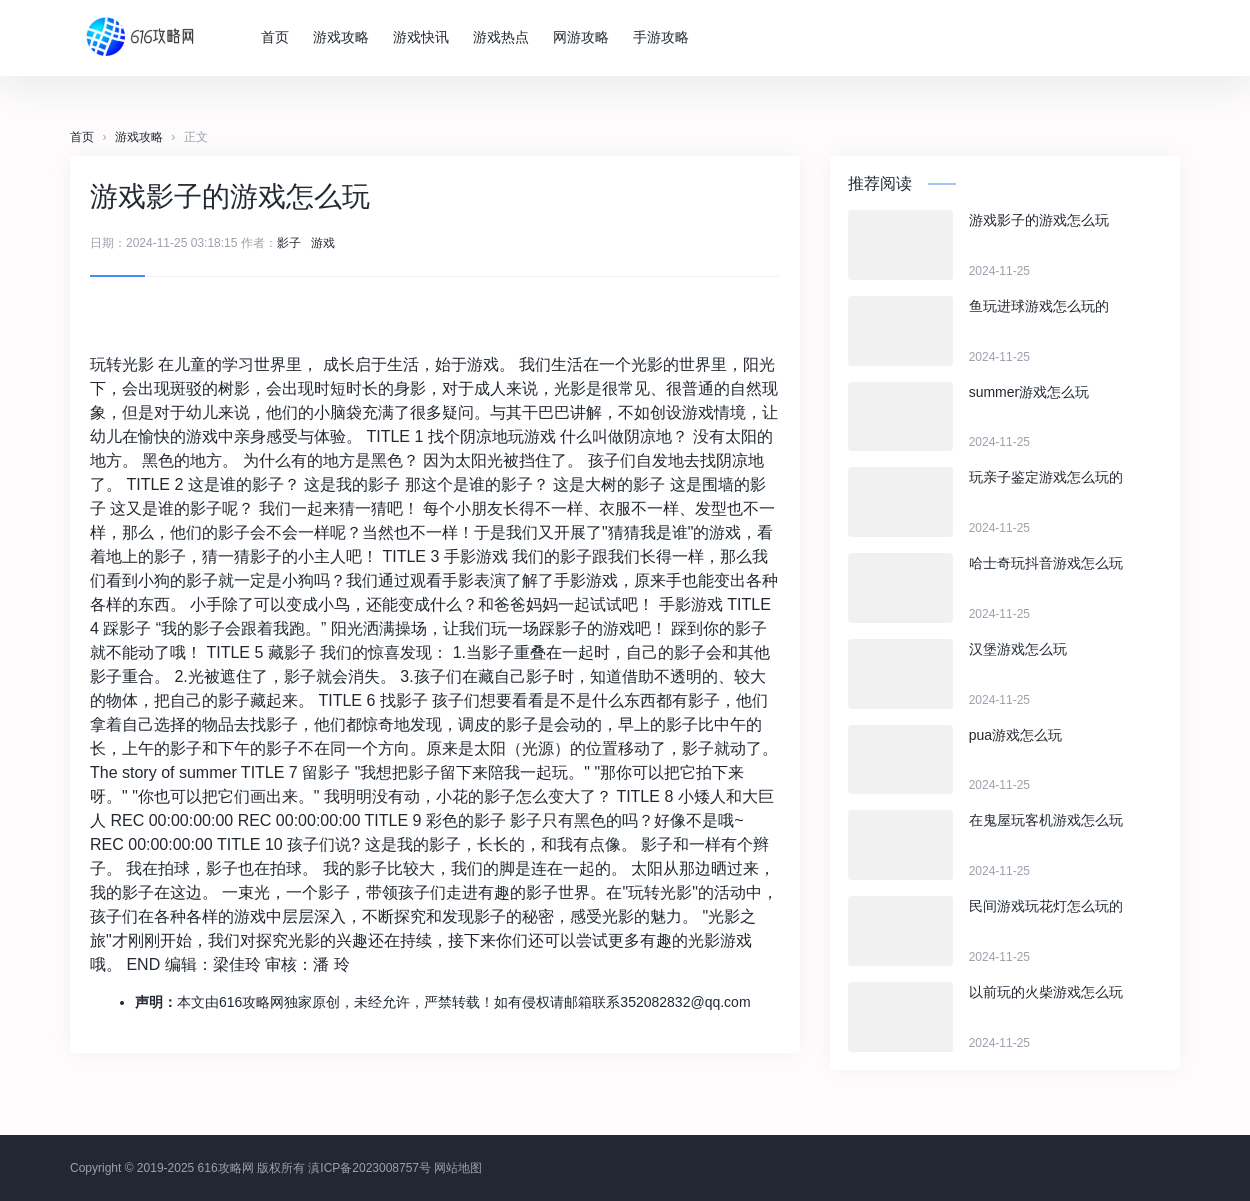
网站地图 (458, 1168)
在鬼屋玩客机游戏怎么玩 (1046, 820)
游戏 (323, 243)
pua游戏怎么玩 (1015, 735)
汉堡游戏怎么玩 (1018, 649)
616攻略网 (226, 1168)
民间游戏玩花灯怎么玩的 (1046, 906)
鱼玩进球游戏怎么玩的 (1039, 306)
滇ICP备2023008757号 (369, 1168)
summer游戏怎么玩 (1029, 392)
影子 (289, 243)
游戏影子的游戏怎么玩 (1039, 220)
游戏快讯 (425, 37)
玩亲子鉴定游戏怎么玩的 (1046, 477)
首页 (279, 37)
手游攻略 (665, 37)
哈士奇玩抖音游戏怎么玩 (1046, 563)
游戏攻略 (345, 37)
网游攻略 (585, 37)
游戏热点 (505, 37)
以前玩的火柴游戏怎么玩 (1046, 992)
